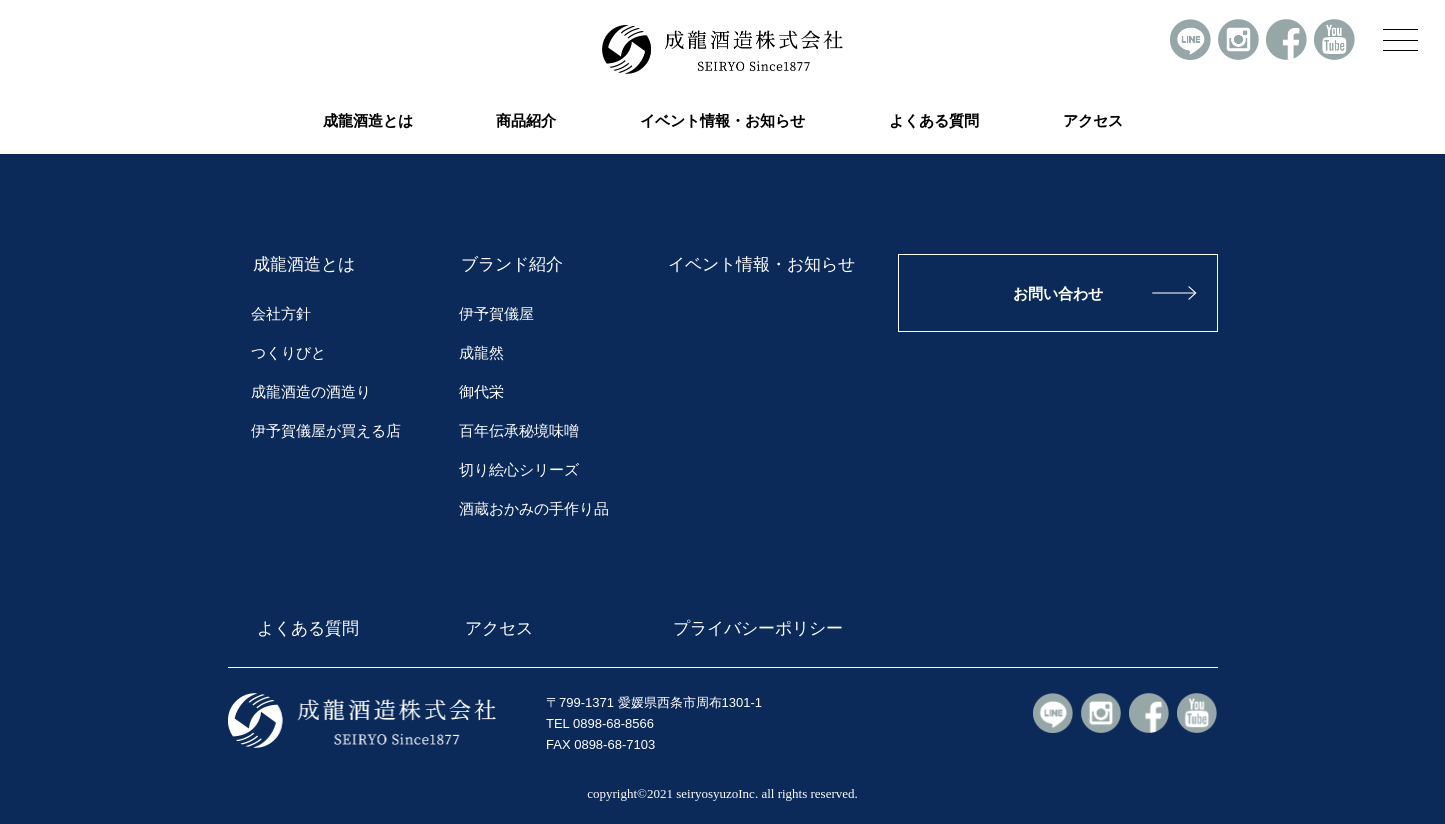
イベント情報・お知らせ (722, 121)
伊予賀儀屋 (496, 314)
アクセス (1093, 121)
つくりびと (288, 353)
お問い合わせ (1058, 293)
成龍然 (481, 353)
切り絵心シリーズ (519, 470)
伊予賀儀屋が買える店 (326, 431)
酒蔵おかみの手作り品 (534, 509)
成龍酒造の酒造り (311, 392)
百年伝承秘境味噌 (519, 431)
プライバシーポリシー (755, 627)
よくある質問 (934, 121)
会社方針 (281, 314)
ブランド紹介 (512, 264)
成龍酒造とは (304, 264)
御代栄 (481, 392)
